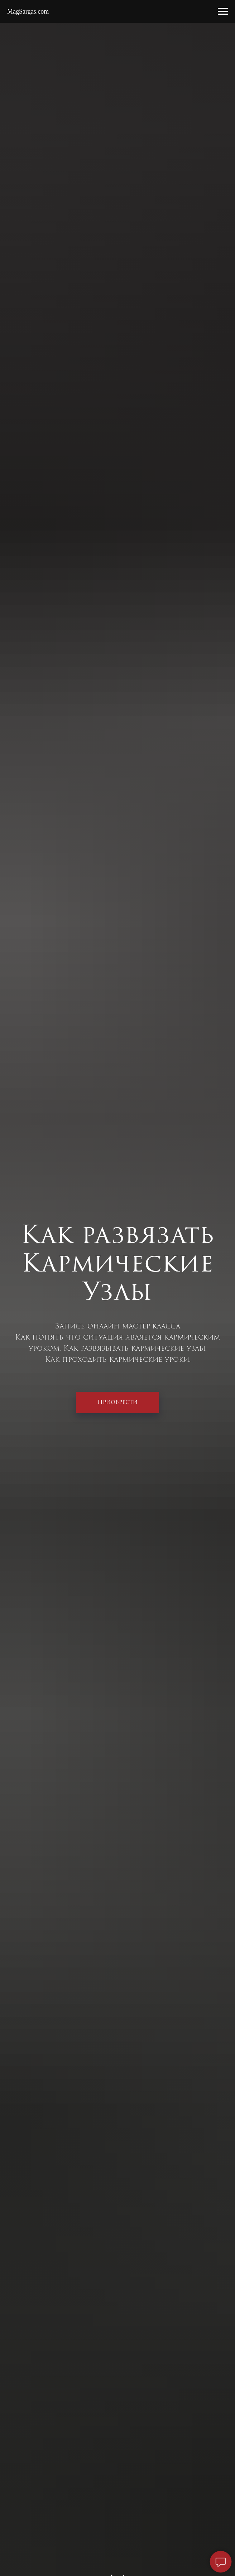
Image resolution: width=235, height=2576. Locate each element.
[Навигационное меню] (223, 11)
